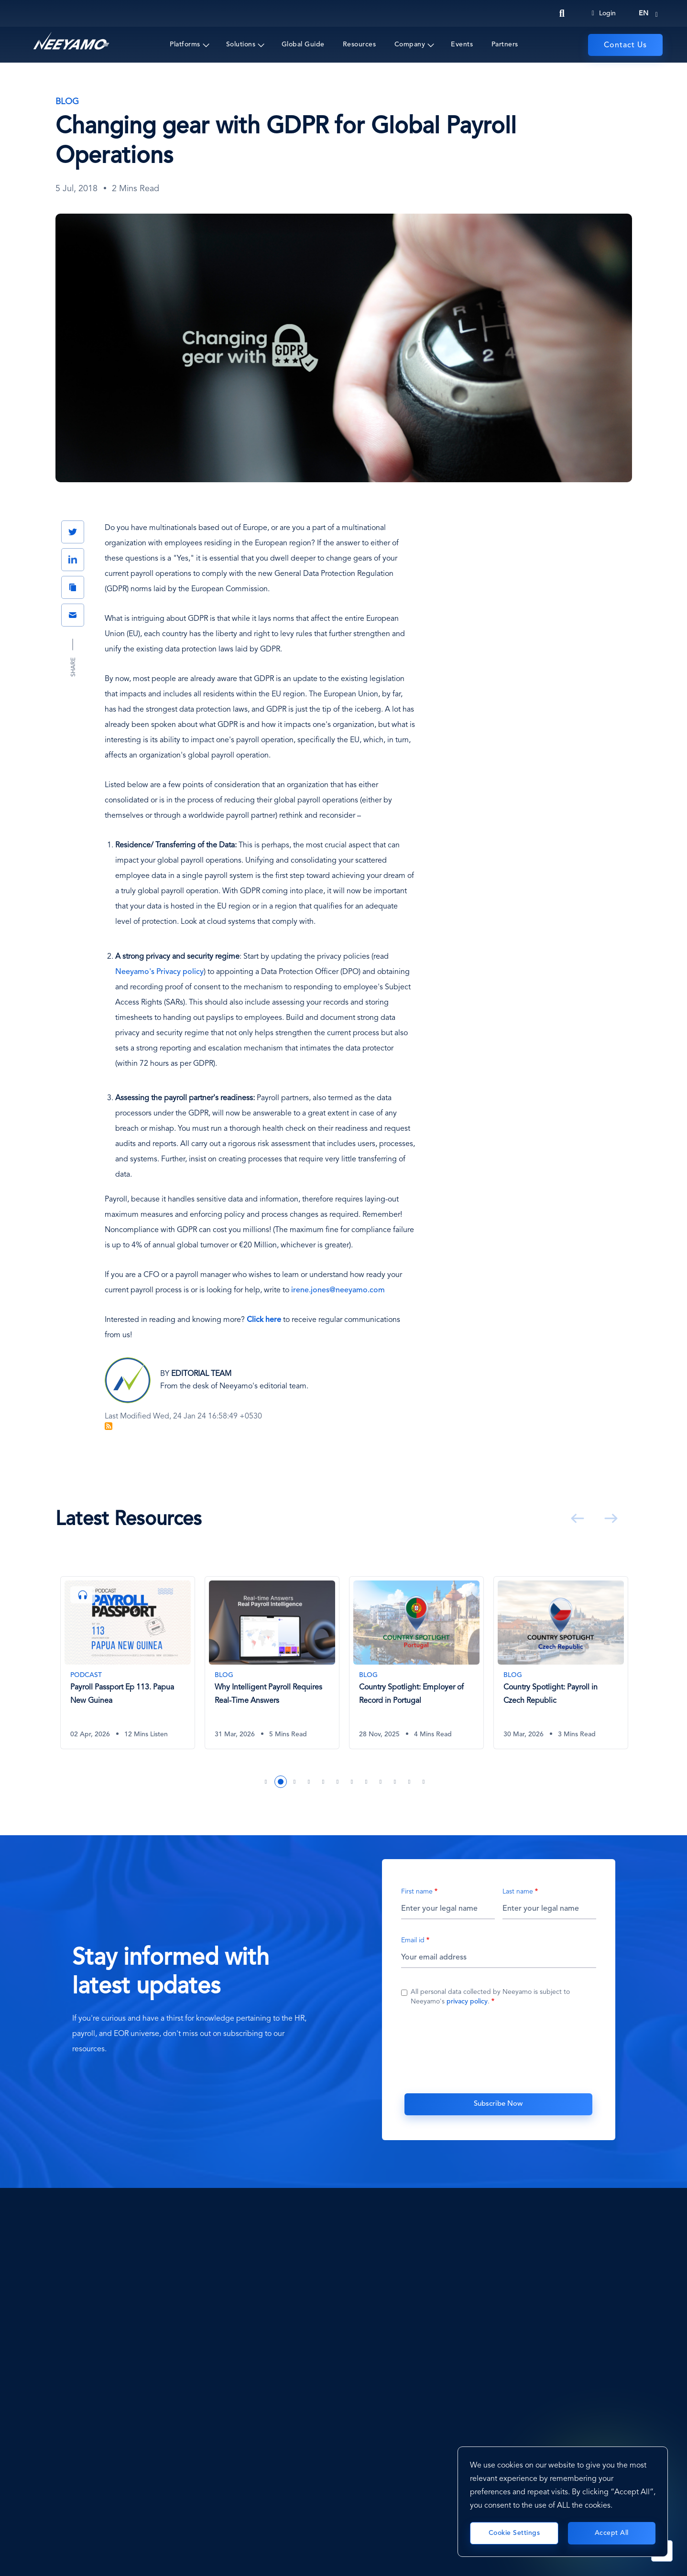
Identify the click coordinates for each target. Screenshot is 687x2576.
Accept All (612, 2533)
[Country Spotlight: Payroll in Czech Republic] (561, 1662)
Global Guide (303, 44)
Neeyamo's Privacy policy (159, 972)
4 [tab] (309, 1781)
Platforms (185, 44)
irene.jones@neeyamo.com (338, 1290)
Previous (575, 1518)
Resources (359, 44)
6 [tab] (338, 1781)
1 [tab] (266, 1781)
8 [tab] (366, 1781)
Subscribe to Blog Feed (108, 1426)
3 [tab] (295, 1781)
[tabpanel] (127, 1670)
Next (609, 1518)
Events (462, 44)
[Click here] (264, 1320)
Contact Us (625, 45)
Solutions (241, 44)
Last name (517, 1892)
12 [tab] (424, 1781)
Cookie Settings (514, 2533)
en (643, 13)
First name (417, 1892)
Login (604, 13)
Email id (413, 1940)
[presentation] (498, 2048)
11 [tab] (409, 1781)
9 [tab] (381, 1781)
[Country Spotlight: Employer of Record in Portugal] (416, 1662)
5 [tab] (323, 1781)
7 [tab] (352, 1781)
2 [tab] (280, 1781)
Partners (504, 44)
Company (409, 44)
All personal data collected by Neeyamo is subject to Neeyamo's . (490, 1997)
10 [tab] (395, 1781)
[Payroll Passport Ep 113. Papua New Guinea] (128, 1662)
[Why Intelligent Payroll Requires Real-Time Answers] (272, 1662)
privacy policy (467, 2002)
